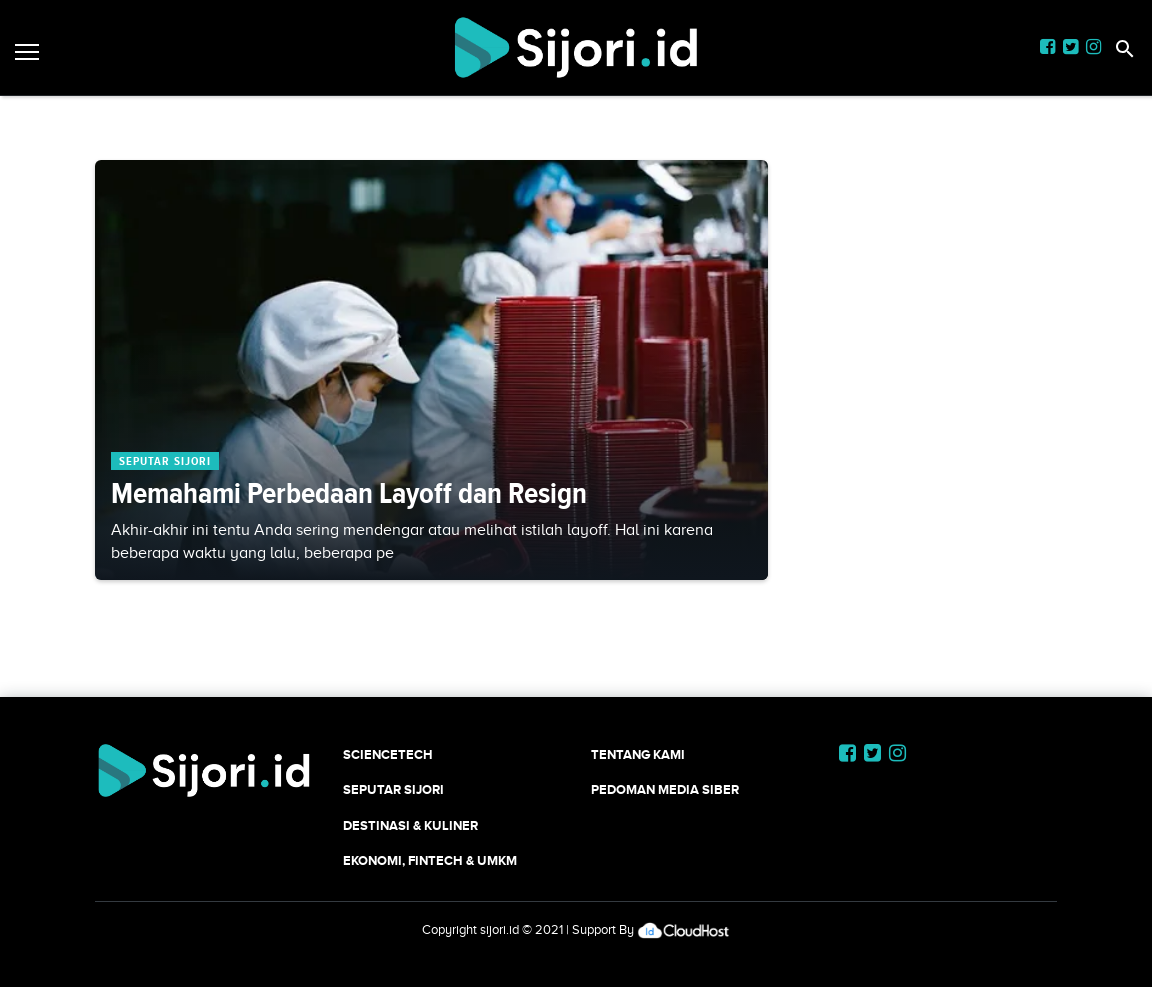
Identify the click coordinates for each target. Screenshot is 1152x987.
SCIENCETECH (388, 754)
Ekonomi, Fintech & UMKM (430, 860)
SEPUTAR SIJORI (393, 789)
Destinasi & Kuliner (410, 825)
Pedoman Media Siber (665, 789)
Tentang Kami (638, 754)
